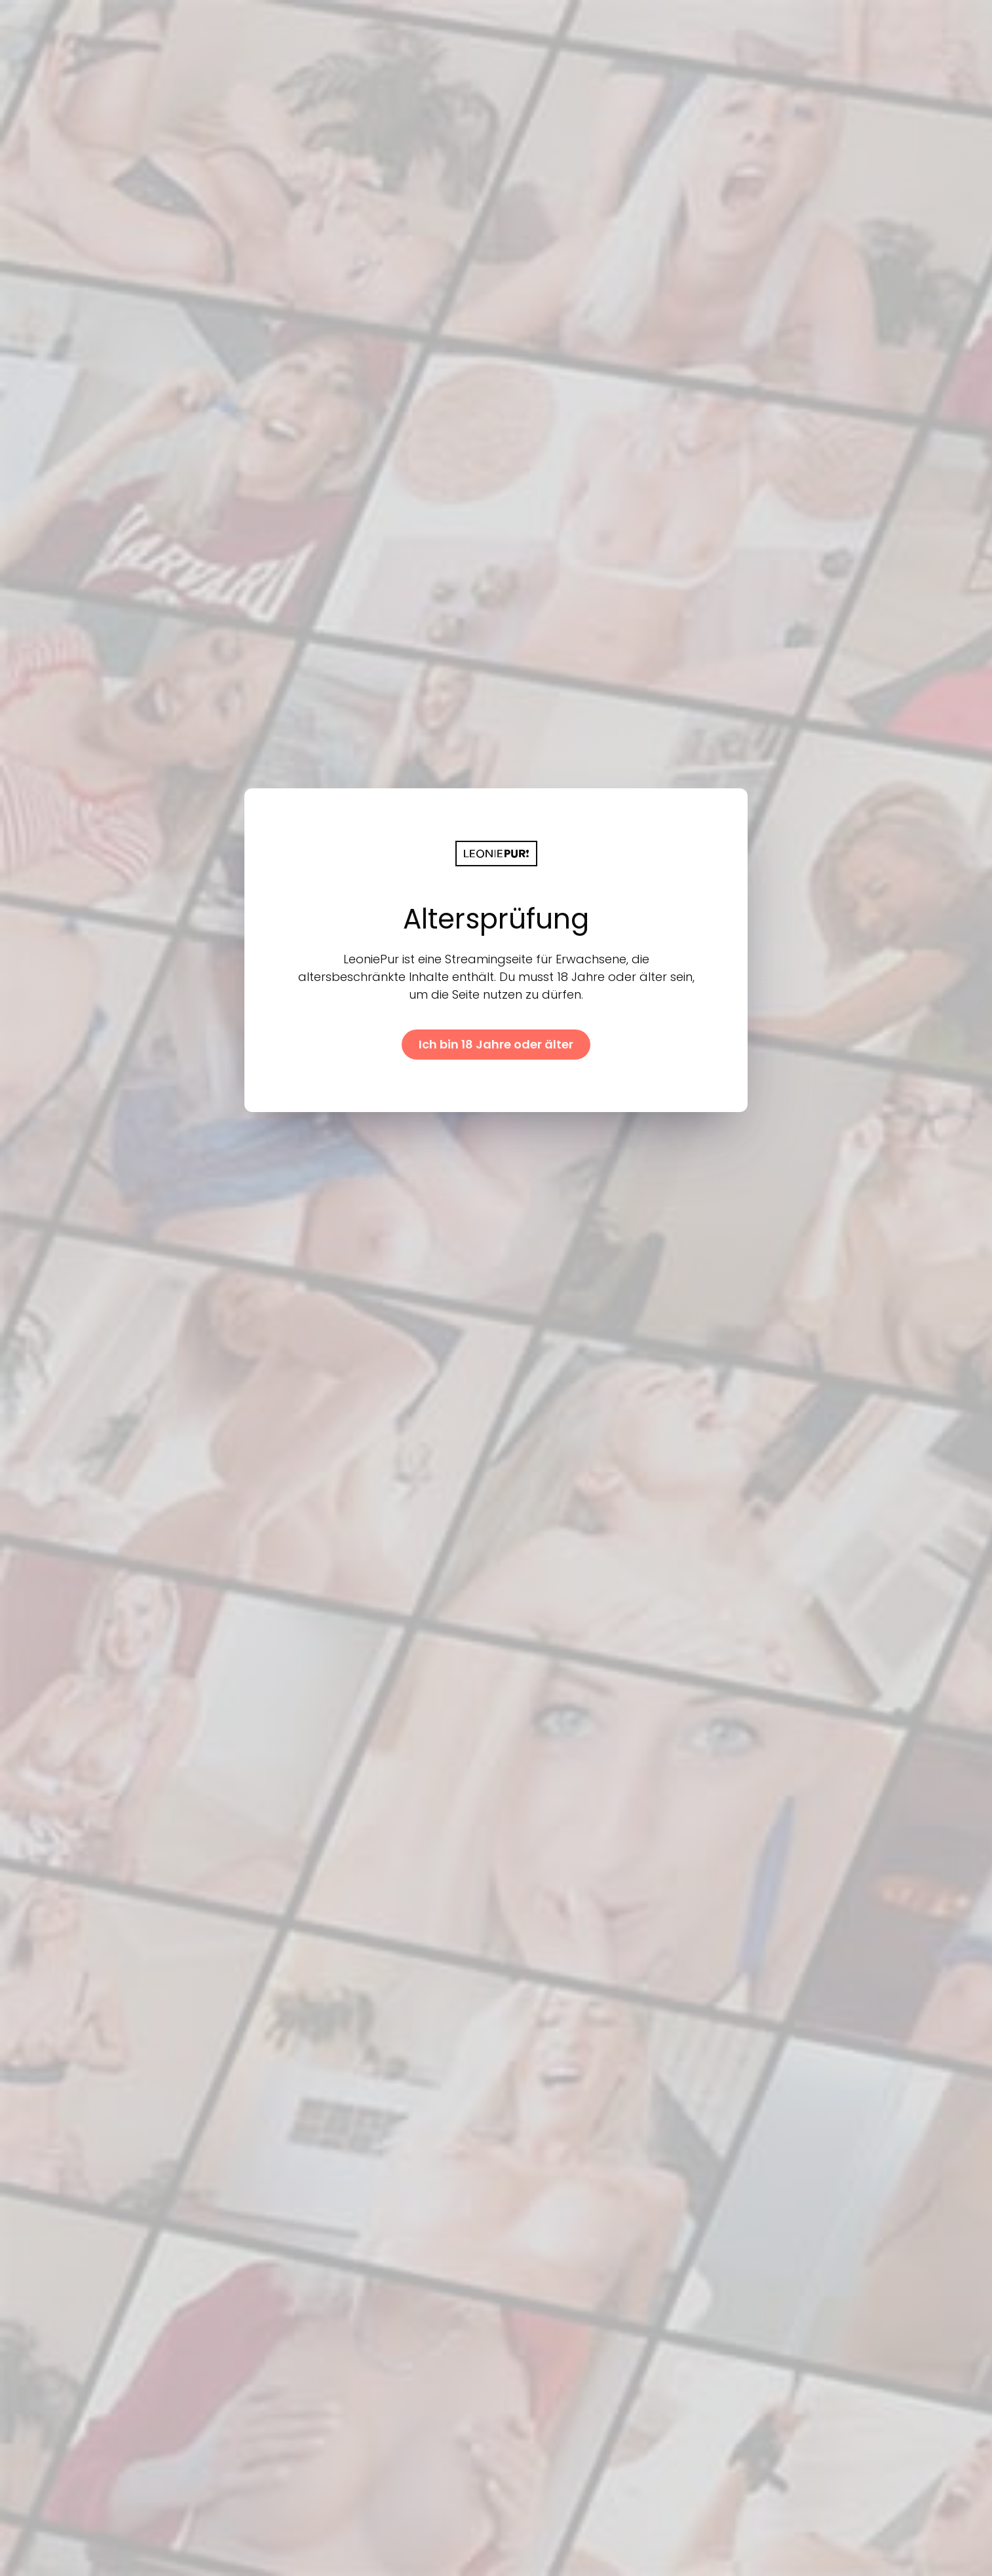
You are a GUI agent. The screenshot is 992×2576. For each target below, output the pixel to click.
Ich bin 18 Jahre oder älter (496, 1044)
